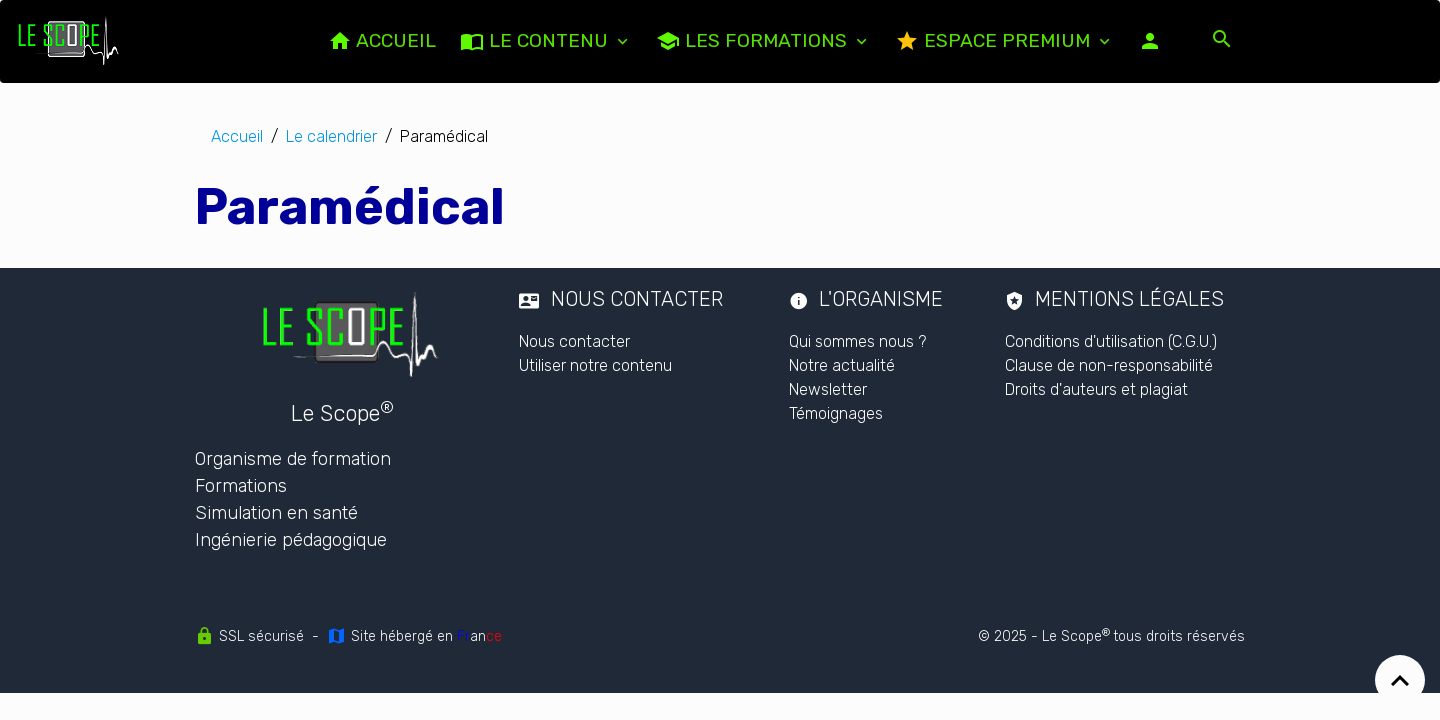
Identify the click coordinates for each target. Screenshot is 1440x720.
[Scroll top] (1400, 680)
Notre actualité (842, 365)
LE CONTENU (536, 41)
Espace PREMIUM (995, 41)
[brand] (72, 41)
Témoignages (836, 413)
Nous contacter (574, 341)
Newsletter (828, 389)
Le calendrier (331, 136)
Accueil (237, 136)
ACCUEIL (382, 41)
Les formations (754, 41)
